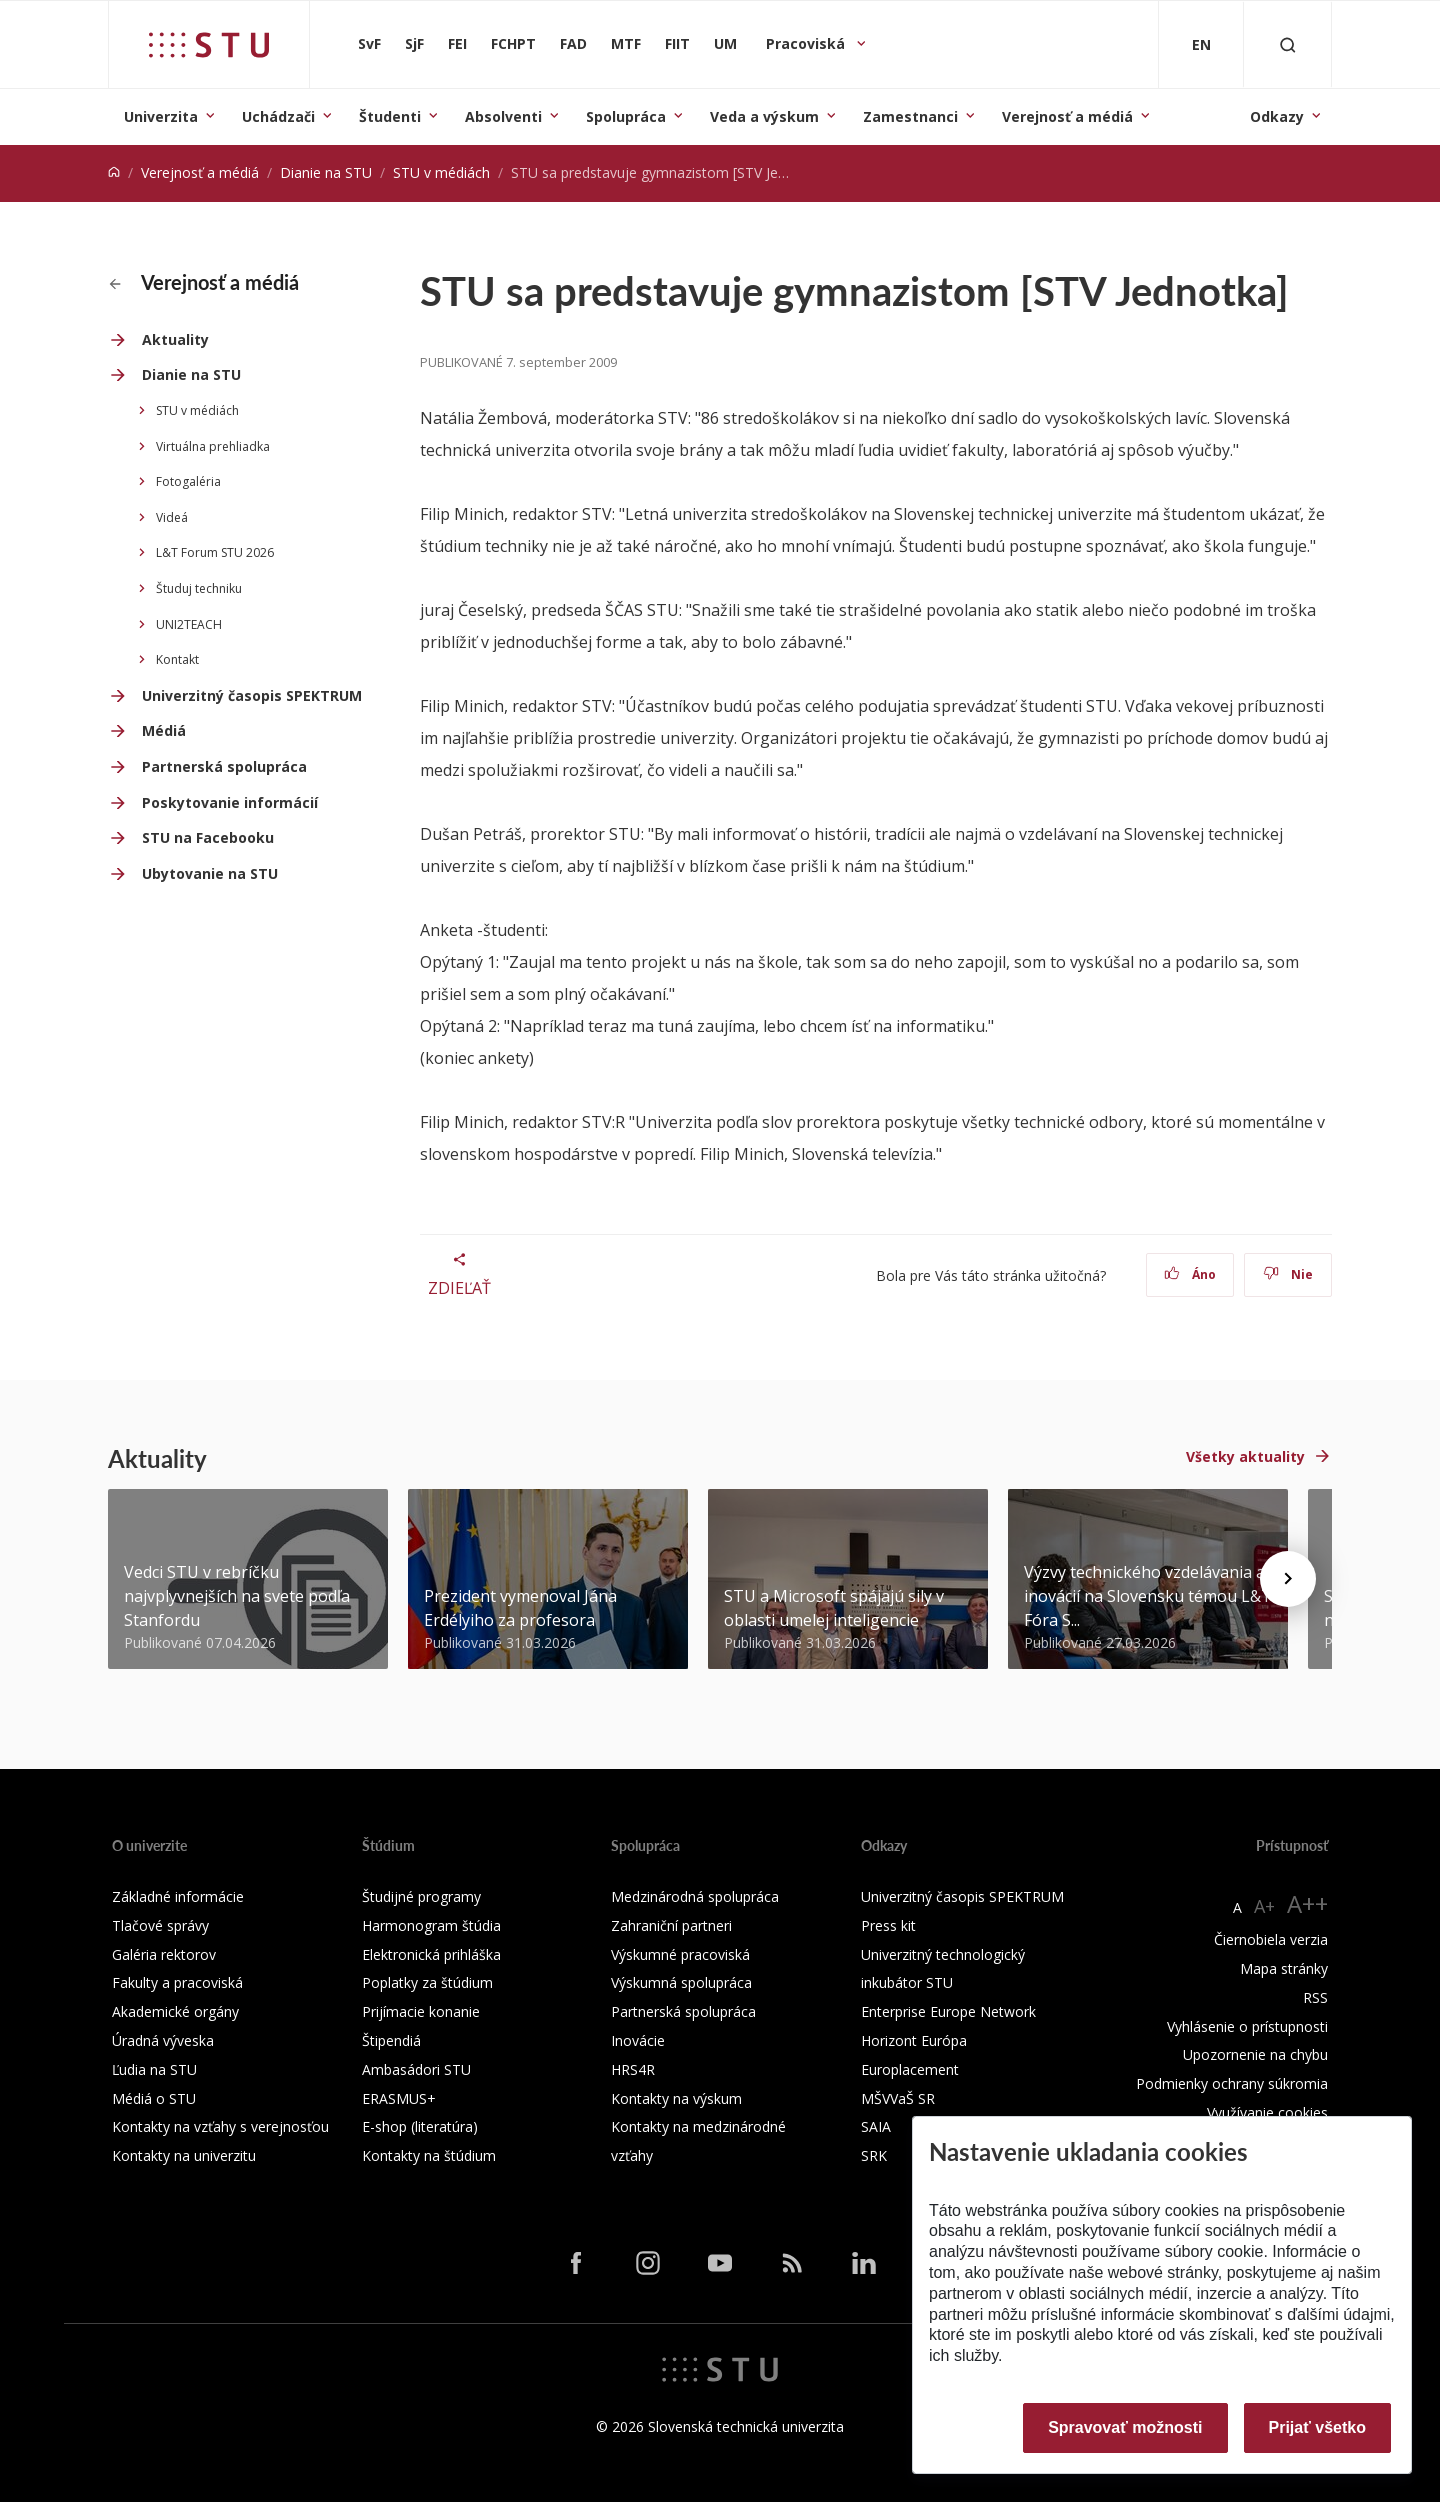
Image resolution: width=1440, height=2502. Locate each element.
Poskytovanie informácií (230, 802)
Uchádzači (278, 116)
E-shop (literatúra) (420, 2126)
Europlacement (910, 2069)
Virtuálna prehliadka (213, 446)
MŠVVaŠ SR (898, 2098)
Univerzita (161, 116)
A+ (1264, 1906)
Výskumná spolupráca (681, 1982)
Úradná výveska (163, 2040)
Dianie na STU (326, 172)
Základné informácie (178, 1896)
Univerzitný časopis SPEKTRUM (252, 695)
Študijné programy (421, 1896)
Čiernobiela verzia (1271, 1939)
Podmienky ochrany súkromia (1232, 2083)
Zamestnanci (910, 116)
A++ (1307, 1903)
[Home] (114, 172)
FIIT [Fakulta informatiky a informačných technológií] (677, 43)
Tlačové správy (160, 1925)
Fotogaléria (188, 481)
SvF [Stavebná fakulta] (369, 43)
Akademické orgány (175, 2011)
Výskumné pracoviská (680, 1954)
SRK (874, 2155)
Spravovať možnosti (1125, 2427)
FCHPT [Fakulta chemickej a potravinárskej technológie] (513, 43)
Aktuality (175, 339)
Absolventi (503, 116)
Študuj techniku (199, 588)
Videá (172, 517)
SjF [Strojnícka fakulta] (414, 43)
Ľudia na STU (154, 2069)
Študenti (390, 116)
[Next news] (1288, 1579)
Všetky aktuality (1245, 1456)
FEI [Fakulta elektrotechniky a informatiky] (457, 43)
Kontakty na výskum (676, 2098)
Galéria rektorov (164, 1954)
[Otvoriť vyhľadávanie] (1288, 44)
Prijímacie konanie (421, 2011)
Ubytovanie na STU (210, 873)
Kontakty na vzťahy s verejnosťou (220, 2126)
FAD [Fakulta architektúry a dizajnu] (573, 43)
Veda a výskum (764, 116)
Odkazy (1277, 116)
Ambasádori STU (416, 2069)
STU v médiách (441, 172)
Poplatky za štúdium (427, 1982)
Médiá (164, 730)
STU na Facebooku (208, 837)
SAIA (876, 2126)
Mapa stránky (1284, 1968)
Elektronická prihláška (431, 1954)
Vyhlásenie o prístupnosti (1247, 2026)
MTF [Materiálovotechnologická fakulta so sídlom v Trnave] (626, 43)
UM (725, 43)
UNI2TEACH (189, 624)
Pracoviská (807, 43)
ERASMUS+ (399, 2098)
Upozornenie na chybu (1255, 2054)
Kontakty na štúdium (429, 2155)
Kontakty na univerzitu (184, 2155)
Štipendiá (391, 2040)
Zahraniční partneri (671, 1925)
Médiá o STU (154, 2098)
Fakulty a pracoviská (177, 1982)
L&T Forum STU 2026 (215, 552)
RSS (1315, 1997)
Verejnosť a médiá (1067, 116)
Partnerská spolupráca (224, 766)
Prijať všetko (1318, 2427)
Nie (1288, 1274)
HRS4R (633, 2069)
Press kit (888, 1925)
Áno (1190, 1274)
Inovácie (638, 2040)
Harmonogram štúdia (431, 1925)
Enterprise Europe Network (948, 2011)
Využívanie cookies (1267, 2112)
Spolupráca (626, 116)
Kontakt (177, 659)
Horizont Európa (914, 2040)
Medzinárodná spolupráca (695, 1896)
